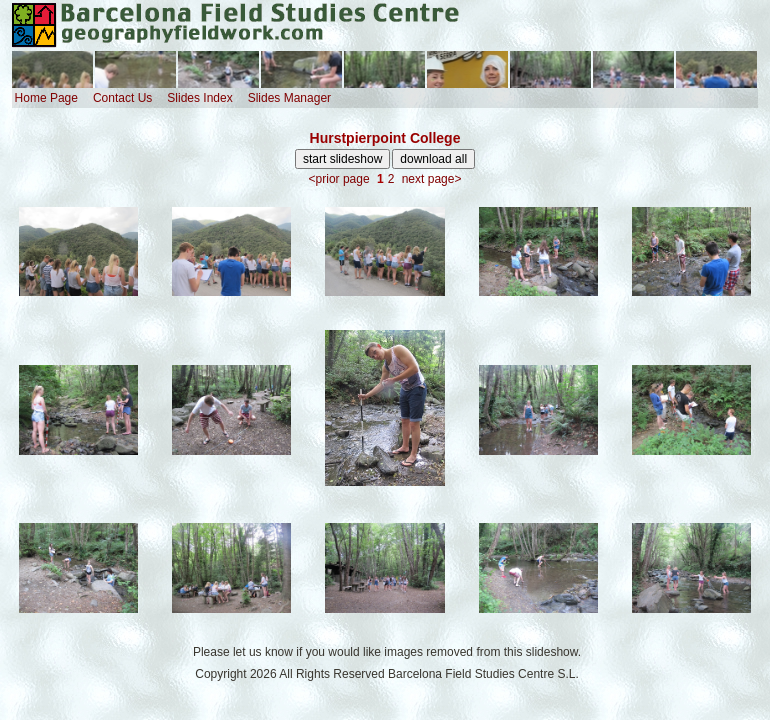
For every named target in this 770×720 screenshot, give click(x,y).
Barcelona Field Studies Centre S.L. (483, 674)
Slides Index (199, 98)
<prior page (339, 179)
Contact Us (122, 98)
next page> (432, 179)
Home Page (46, 98)
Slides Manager (289, 98)
